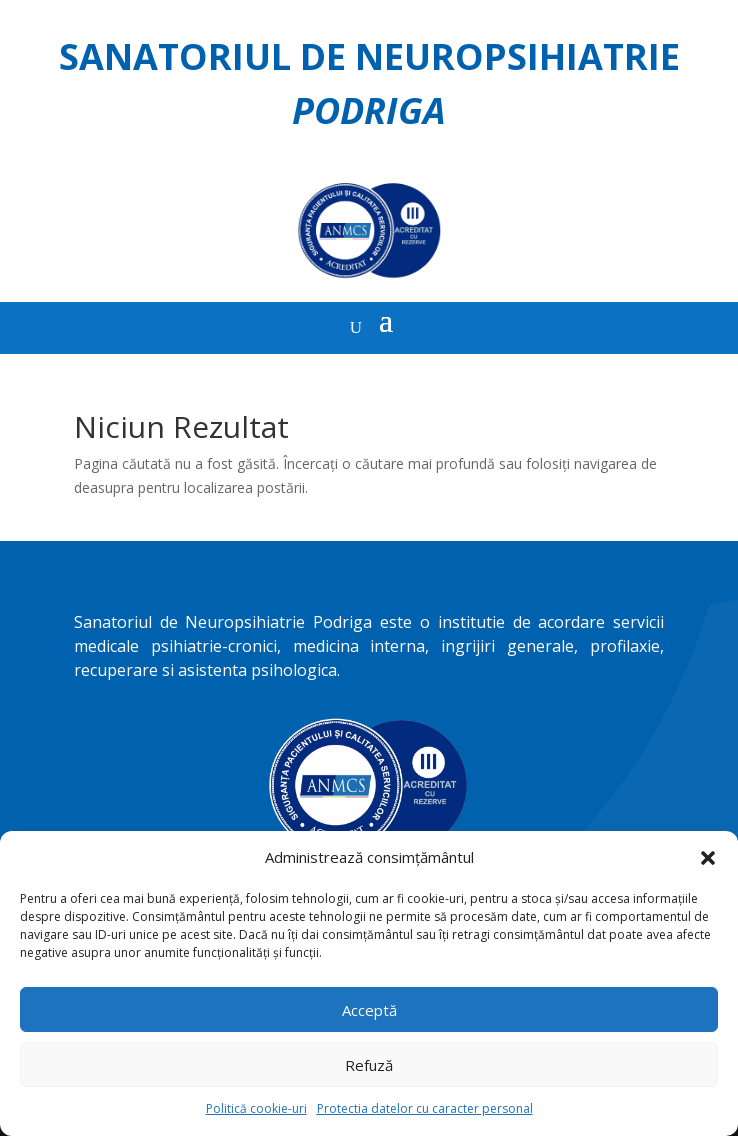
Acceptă (369, 1010)
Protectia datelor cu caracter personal (425, 1108)
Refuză (369, 1065)
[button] (708, 858)
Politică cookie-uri (256, 1108)
